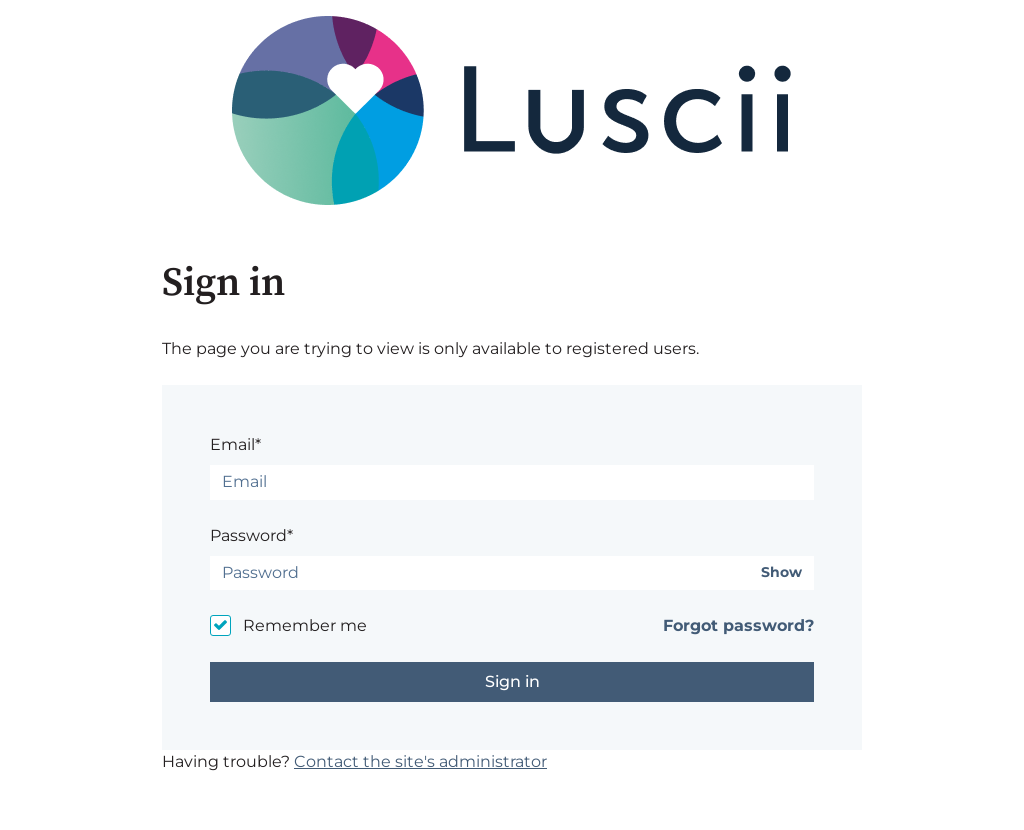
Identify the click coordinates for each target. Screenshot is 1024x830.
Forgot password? (738, 625)
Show (781, 572)
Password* (251, 535)
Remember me (305, 625)
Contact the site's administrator (420, 761)
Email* (235, 444)
